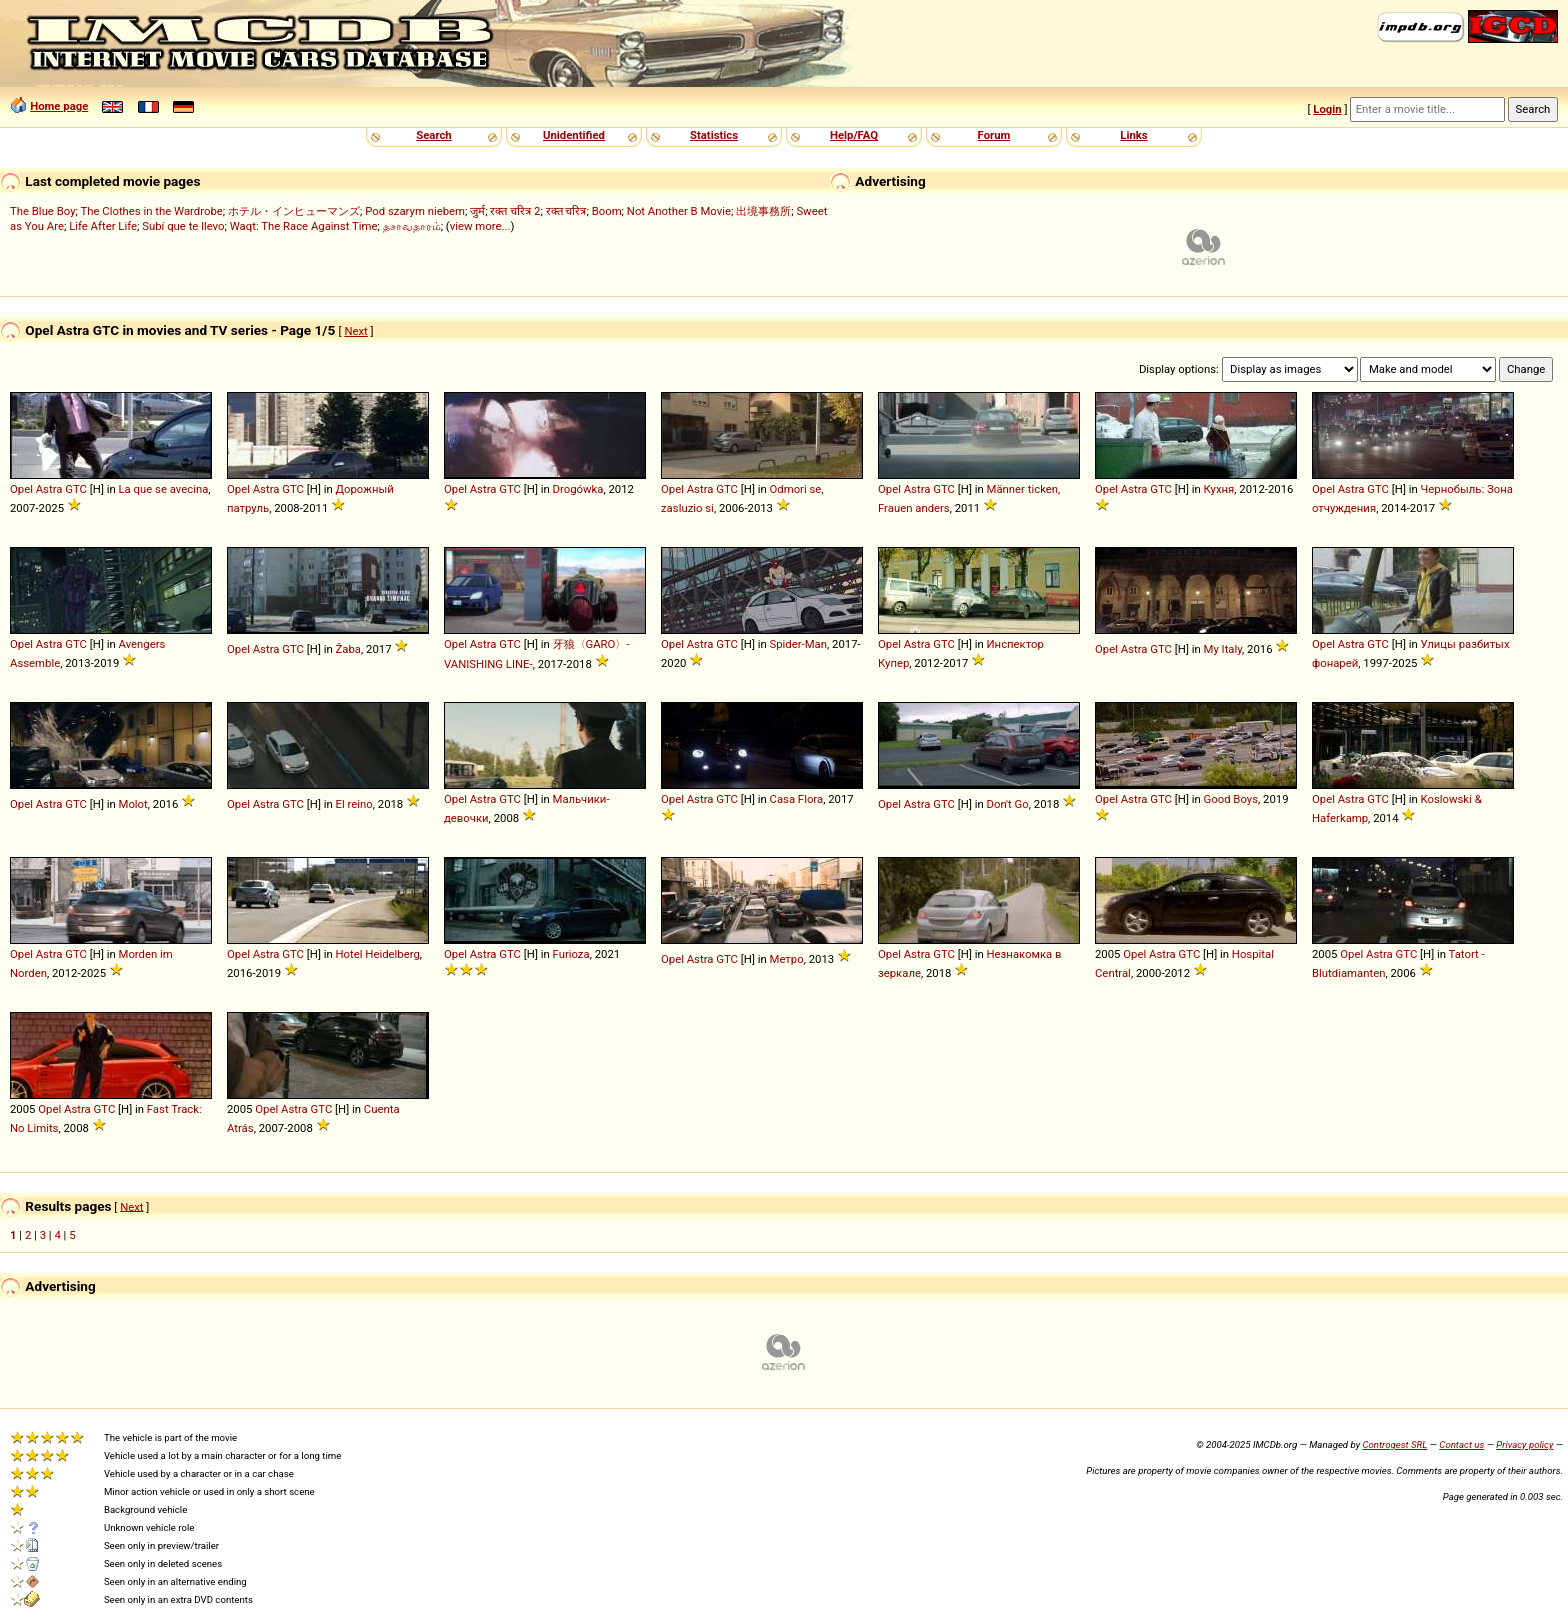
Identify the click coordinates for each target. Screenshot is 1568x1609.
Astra (49, 489)
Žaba (348, 649)
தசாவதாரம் (412, 226)
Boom (607, 211)
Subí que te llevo (183, 226)
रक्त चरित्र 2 (515, 211)
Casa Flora (797, 799)
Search (433, 135)
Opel (21, 489)
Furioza (571, 954)
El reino (354, 804)
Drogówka (578, 489)
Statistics (714, 135)
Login (1327, 109)
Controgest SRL (1394, 1444)
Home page (59, 106)
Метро (787, 959)
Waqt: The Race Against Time (304, 226)
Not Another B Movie (679, 211)
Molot (133, 804)
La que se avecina (164, 489)
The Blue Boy (43, 211)
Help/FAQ (854, 135)
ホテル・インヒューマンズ (294, 211)
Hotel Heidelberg (378, 954)
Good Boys (1231, 799)
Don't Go (1008, 804)
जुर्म (477, 211)
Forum (994, 135)
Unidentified (574, 135)
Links (1133, 135)
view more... (480, 226)
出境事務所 (763, 211)
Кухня (1219, 489)
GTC (76, 489)
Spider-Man (799, 644)
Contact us (1461, 1444)
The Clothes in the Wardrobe (151, 211)
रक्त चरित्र (566, 211)
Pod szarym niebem (415, 211)
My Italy (1223, 649)
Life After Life (103, 226)
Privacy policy (1524, 1444)
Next (355, 331)
